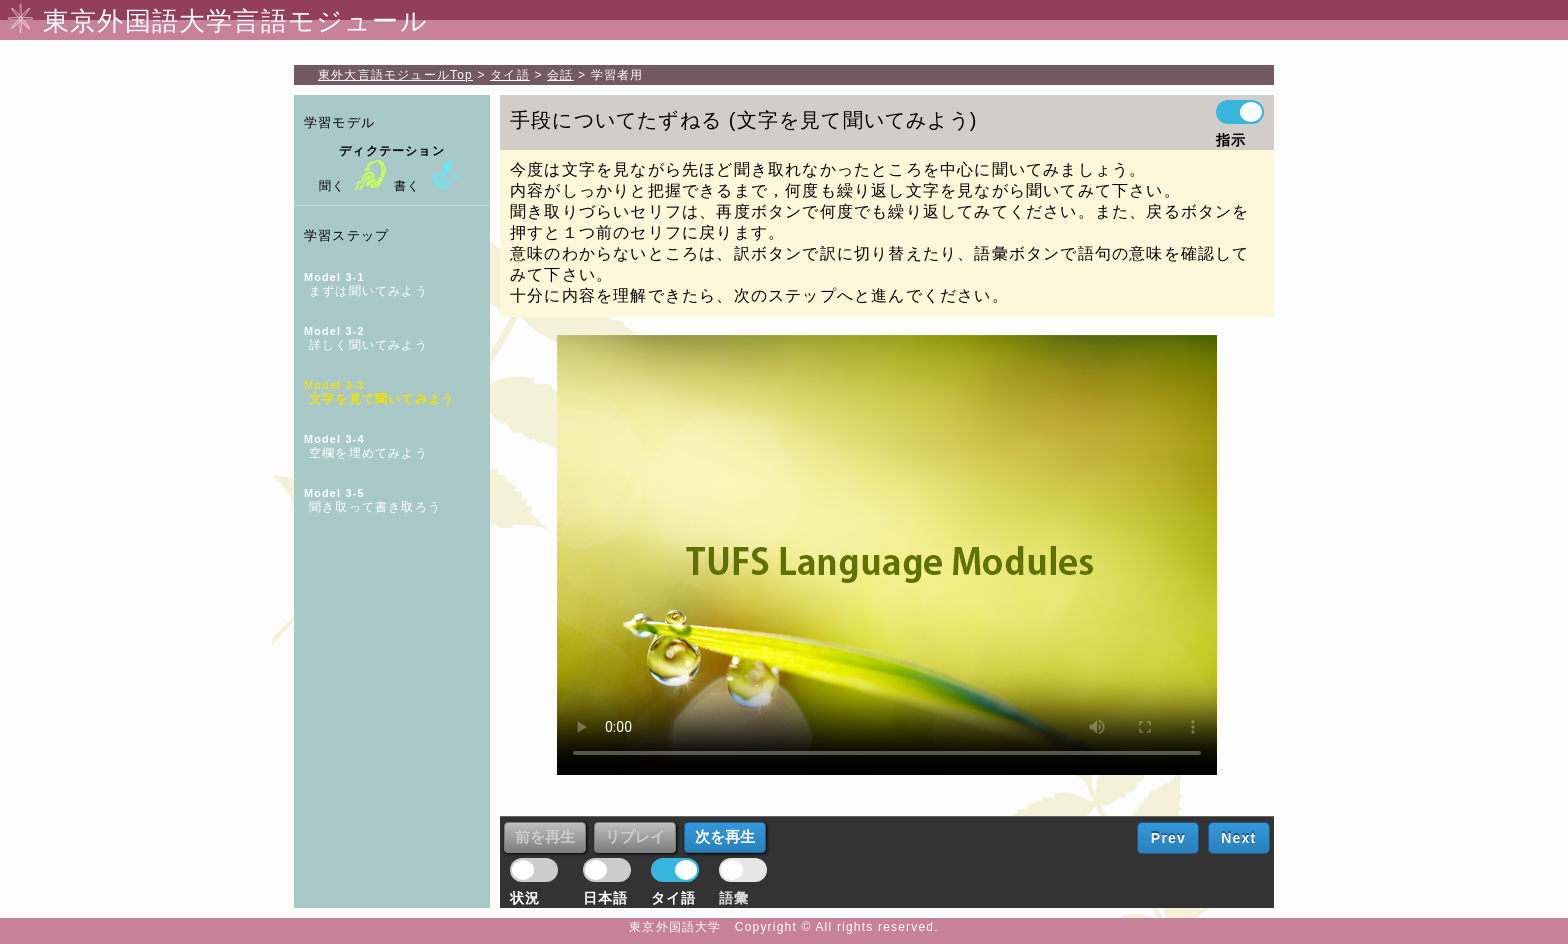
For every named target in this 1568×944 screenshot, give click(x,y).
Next (1238, 838)
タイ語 (510, 75)
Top (395, 75)
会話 (560, 75)
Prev (1168, 838)
